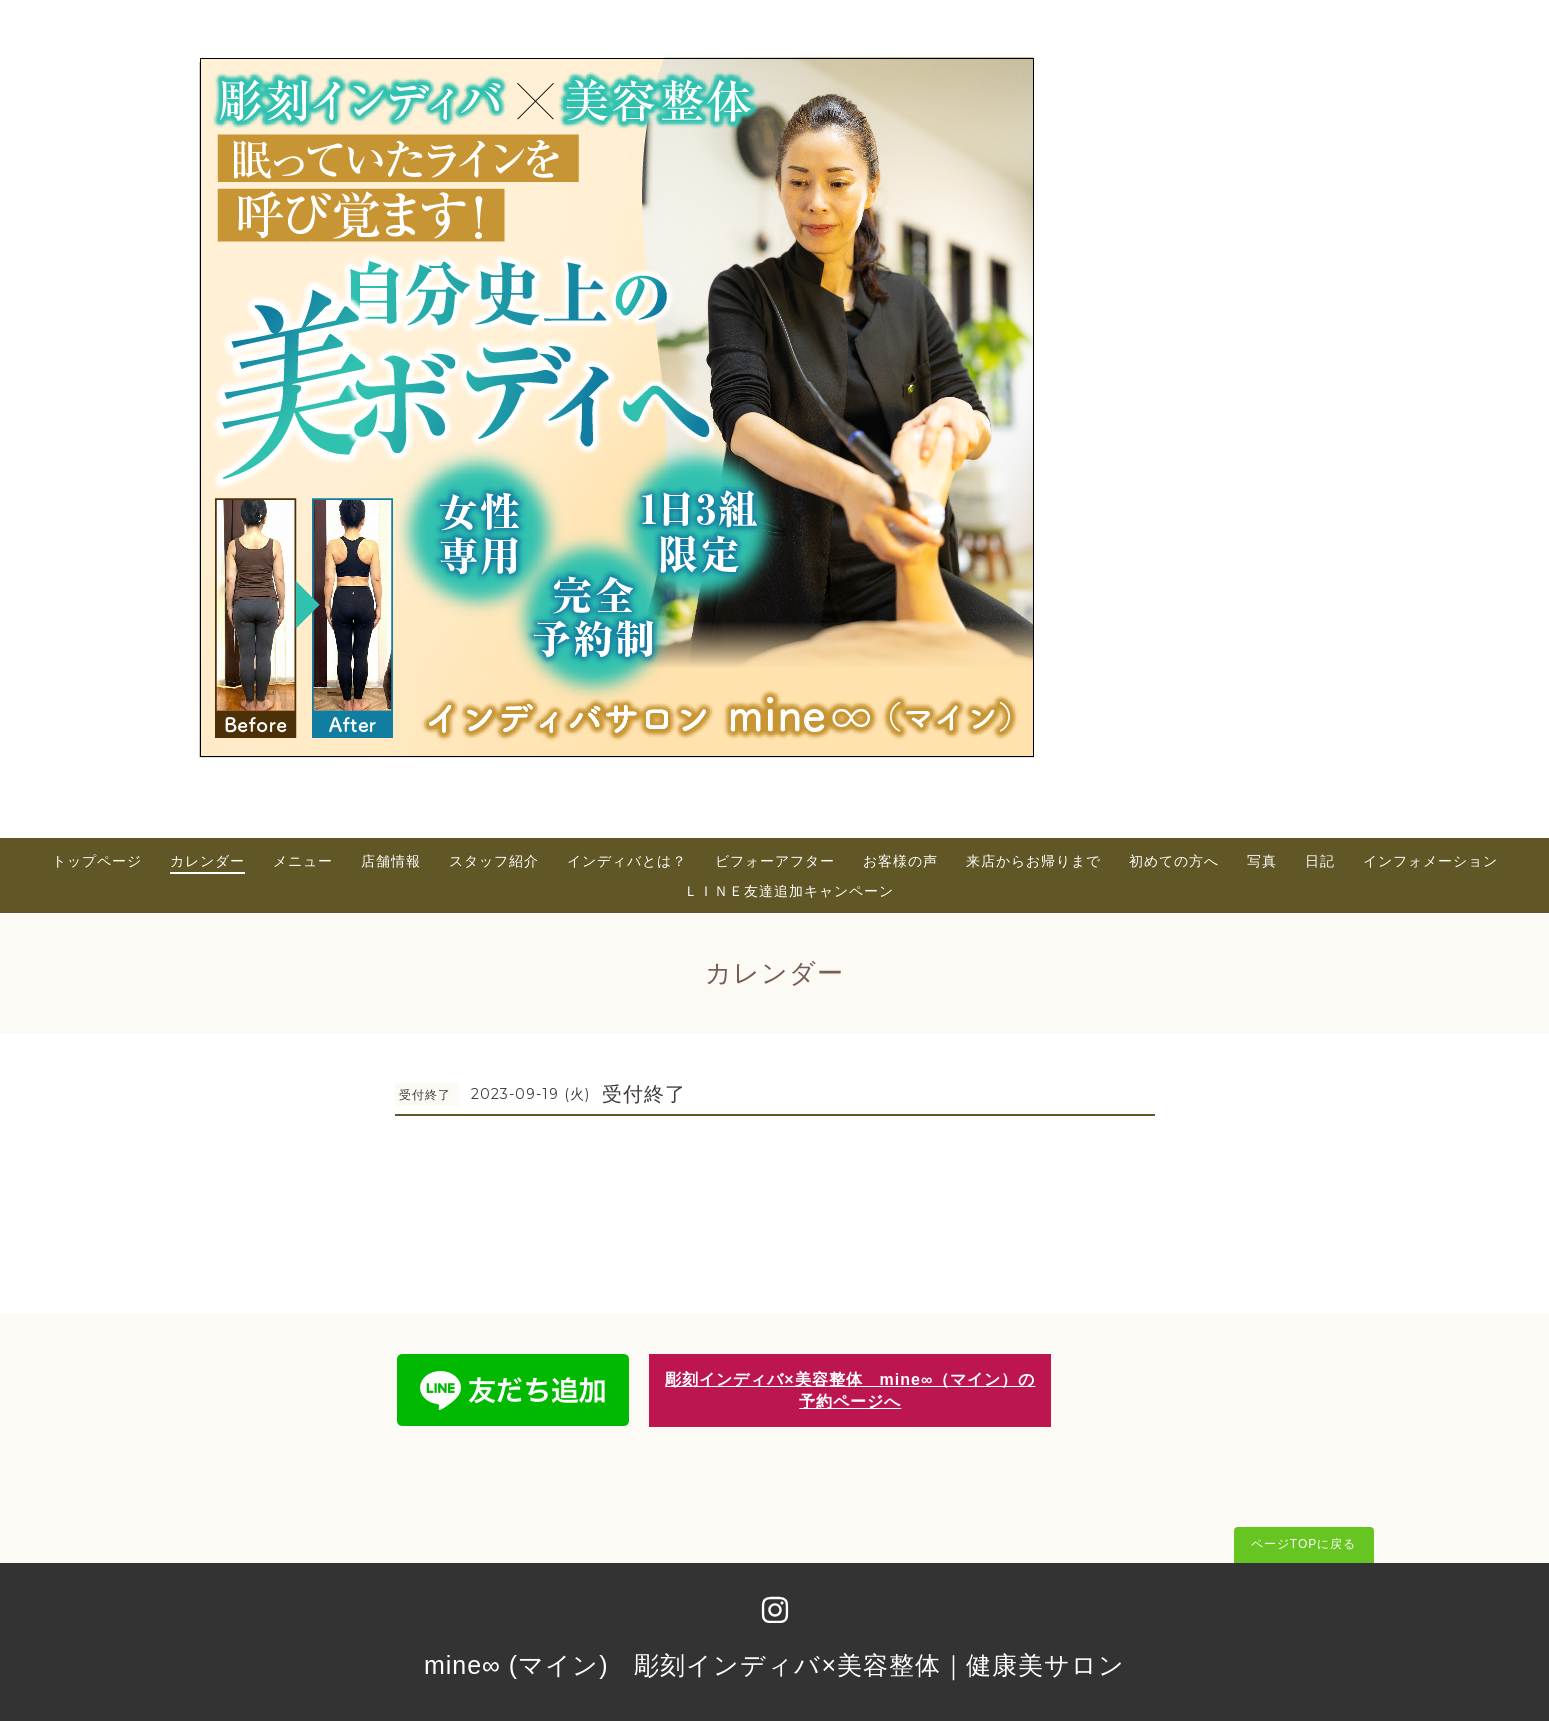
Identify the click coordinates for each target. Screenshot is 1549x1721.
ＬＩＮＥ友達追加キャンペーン (789, 891)
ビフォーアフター (775, 861)
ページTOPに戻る (1303, 1544)
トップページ (97, 861)
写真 (1262, 861)
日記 (1320, 861)
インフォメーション (1430, 861)
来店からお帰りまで (1033, 861)
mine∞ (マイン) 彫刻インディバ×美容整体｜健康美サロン (774, 1665)
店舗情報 (391, 861)
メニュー (303, 861)
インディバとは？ (627, 861)
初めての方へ (1174, 861)
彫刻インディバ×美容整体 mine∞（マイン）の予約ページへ (850, 1390)
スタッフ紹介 (494, 861)
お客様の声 (900, 861)
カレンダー (207, 861)
